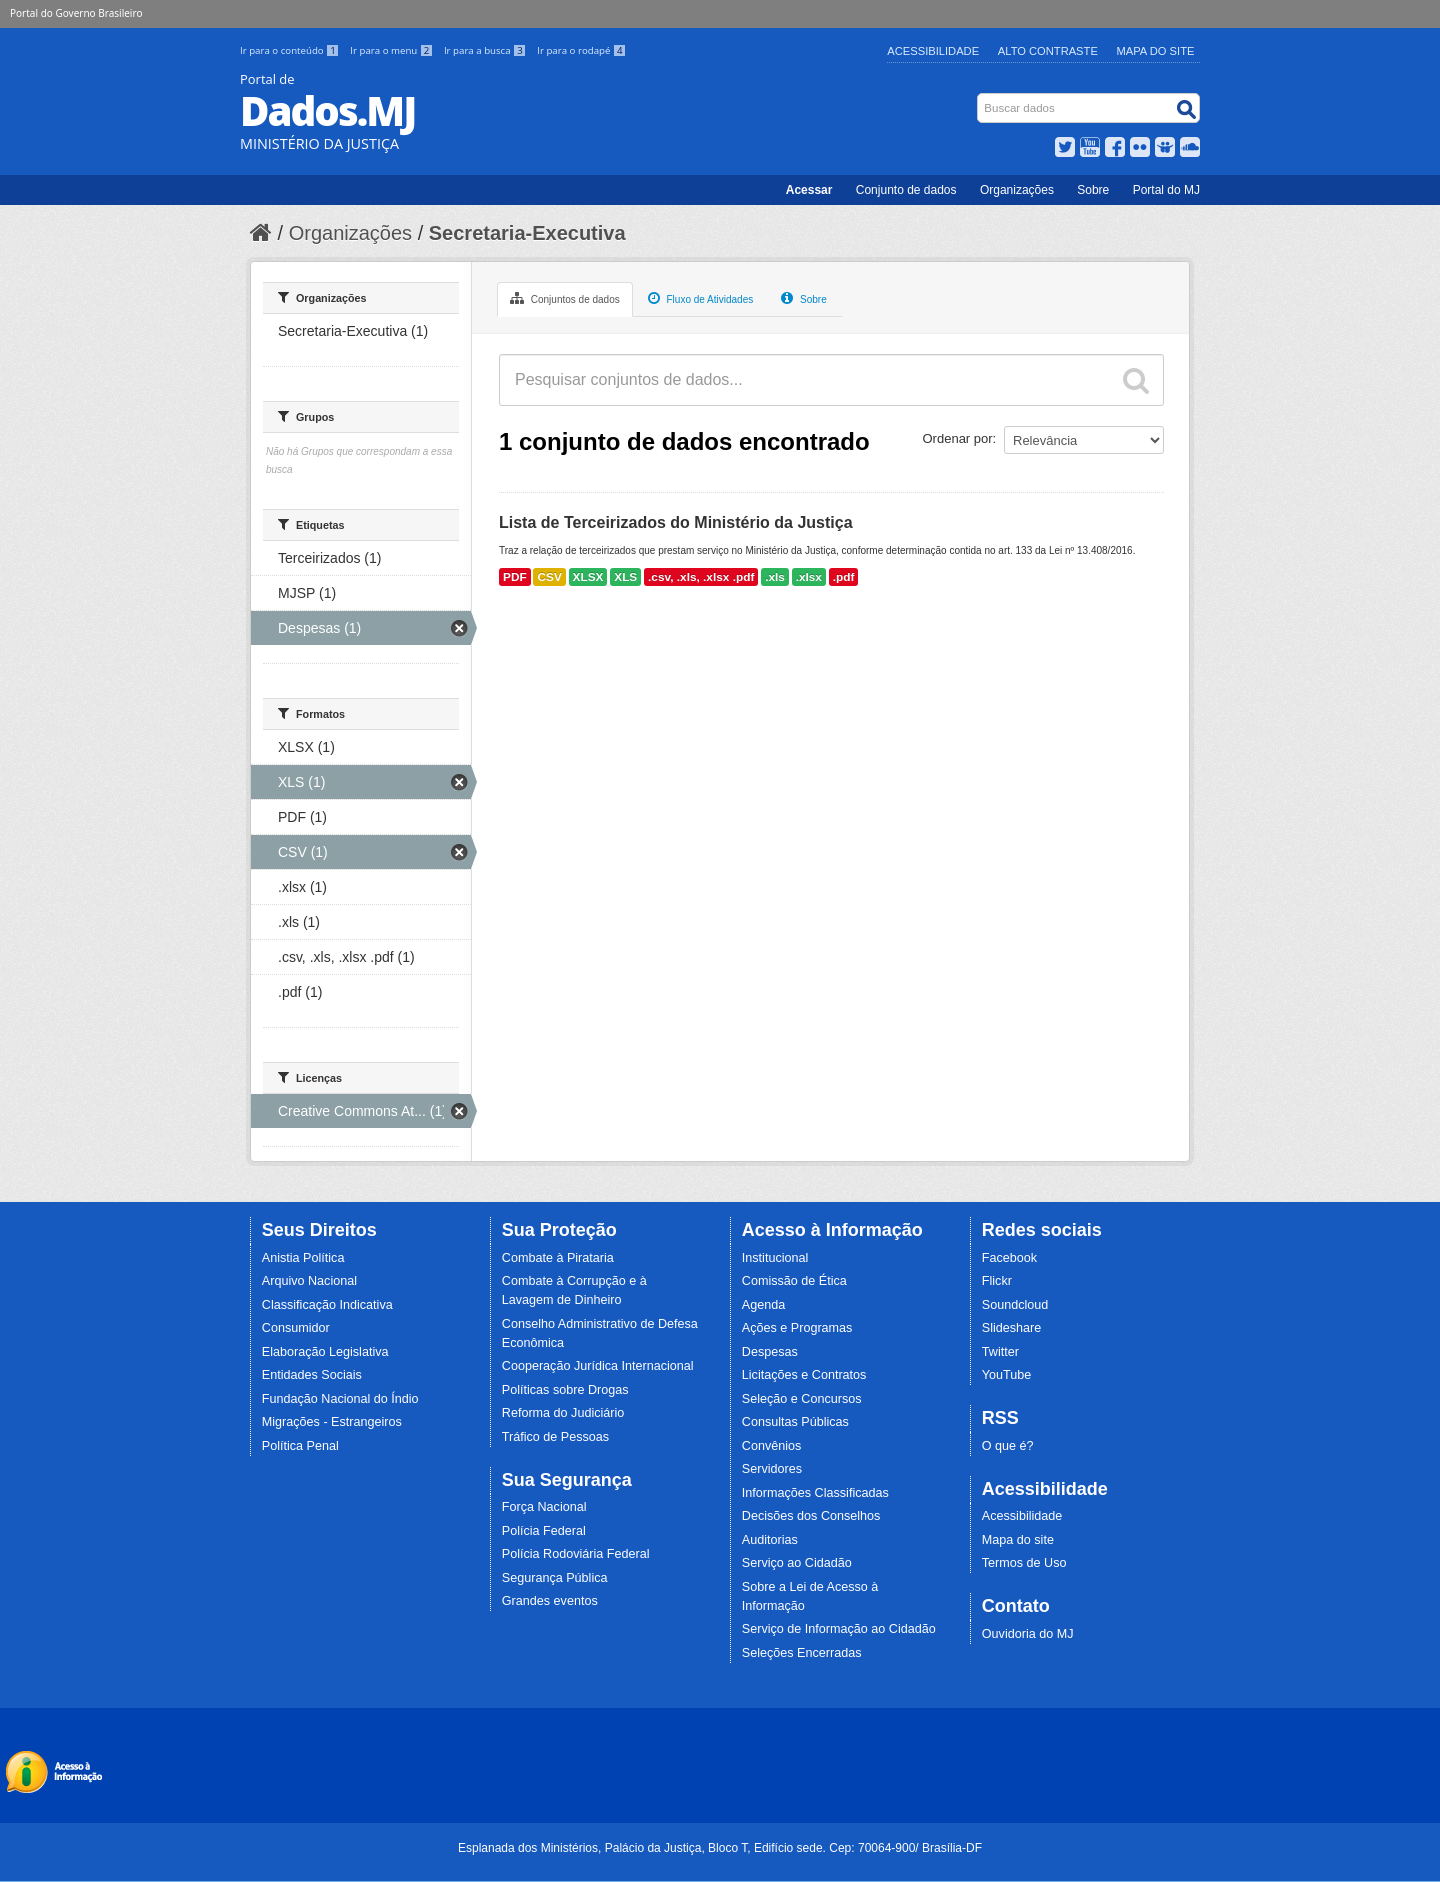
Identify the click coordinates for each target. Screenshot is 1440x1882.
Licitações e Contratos (804, 1375)
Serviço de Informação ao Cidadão (839, 1629)
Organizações (1017, 190)
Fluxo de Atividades (701, 298)
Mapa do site (1018, 1540)
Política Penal (300, 1446)
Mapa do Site (1156, 51)
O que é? (1008, 1446)
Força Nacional (544, 1507)
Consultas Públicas (795, 1422)
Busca (979, 97)
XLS (625, 577)
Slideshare (1012, 1328)
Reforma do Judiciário (563, 1413)
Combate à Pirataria (558, 1258)
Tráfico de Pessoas (555, 1437)
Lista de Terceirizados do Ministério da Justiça (676, 522)
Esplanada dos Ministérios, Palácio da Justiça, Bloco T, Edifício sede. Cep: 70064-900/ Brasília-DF (720, 1848)
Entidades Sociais (312, 1375)
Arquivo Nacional (309, 1281)
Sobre (1093, 190)
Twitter (1000, 1352)
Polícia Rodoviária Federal (576, 1554)
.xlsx (809, 577)
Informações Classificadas (815, 1493)
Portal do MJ (1166, 190)
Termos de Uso (1024, 1563)
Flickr (997, 1281)
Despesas (770, 1352)
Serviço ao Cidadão (797, 1563)
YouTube (1007, 1375)
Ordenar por (958, 438)
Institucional (775, 1258)
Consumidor (296, 1328)
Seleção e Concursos (802, 1399)
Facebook (1009, 1258)
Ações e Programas (797, 1328)
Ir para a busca (486, 50)
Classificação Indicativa (327, 1305)
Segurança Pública (555, 1578)
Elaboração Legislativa (325, 1352)
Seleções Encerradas (802, 1653)
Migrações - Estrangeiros (332, 1422)
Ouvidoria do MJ (1028, 1634)
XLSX (588, 577)
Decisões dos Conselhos (811, 1516)
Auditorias (770, 1540)
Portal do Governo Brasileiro (76, 13)
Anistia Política (303, 1258)
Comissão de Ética (794, 1281)
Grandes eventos (550, 1601)
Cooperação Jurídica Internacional (598, 1366)
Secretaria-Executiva (527, 233)
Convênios (772, 1446)
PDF (515, 577)
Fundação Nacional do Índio (340, 1399)
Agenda (763, 1305)
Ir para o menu (393, 50)
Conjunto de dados (906, 190)
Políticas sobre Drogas (565, 1390)
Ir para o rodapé (581, 50)
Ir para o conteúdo (291, 50)
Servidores (772, 1469)
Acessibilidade (933, 51)
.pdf (844, 577)
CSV (549, 577)
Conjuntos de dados (565, 298)
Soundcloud (1015, 1305)
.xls (775, 577)
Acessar (809, 190)
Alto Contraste (1048, 51)
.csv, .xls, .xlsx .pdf (701, 577)
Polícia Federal (544, 1531)
